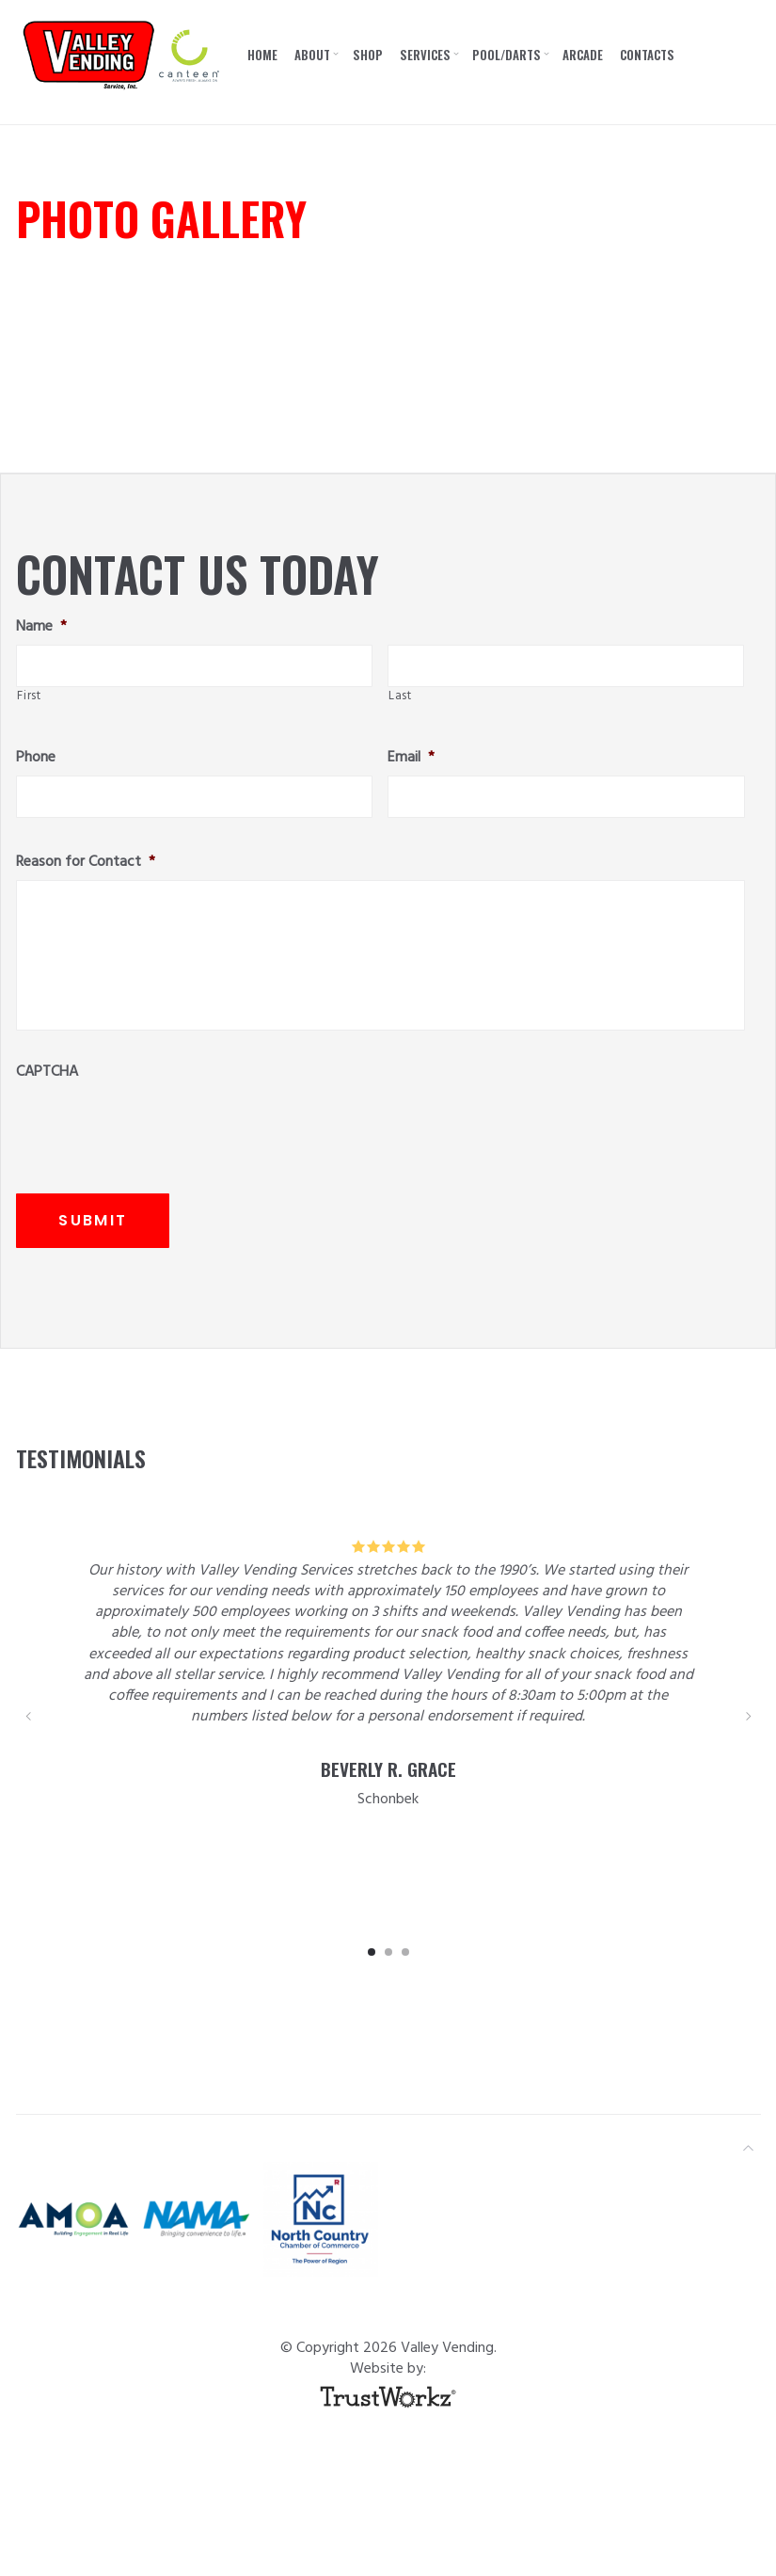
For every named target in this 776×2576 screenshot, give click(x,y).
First (28, 696)
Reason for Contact (85, 862)
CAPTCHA (47, 1072)
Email (411, 758)
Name (41, 627)
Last (400, 696)
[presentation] (159, 1126)
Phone (35, 758)
